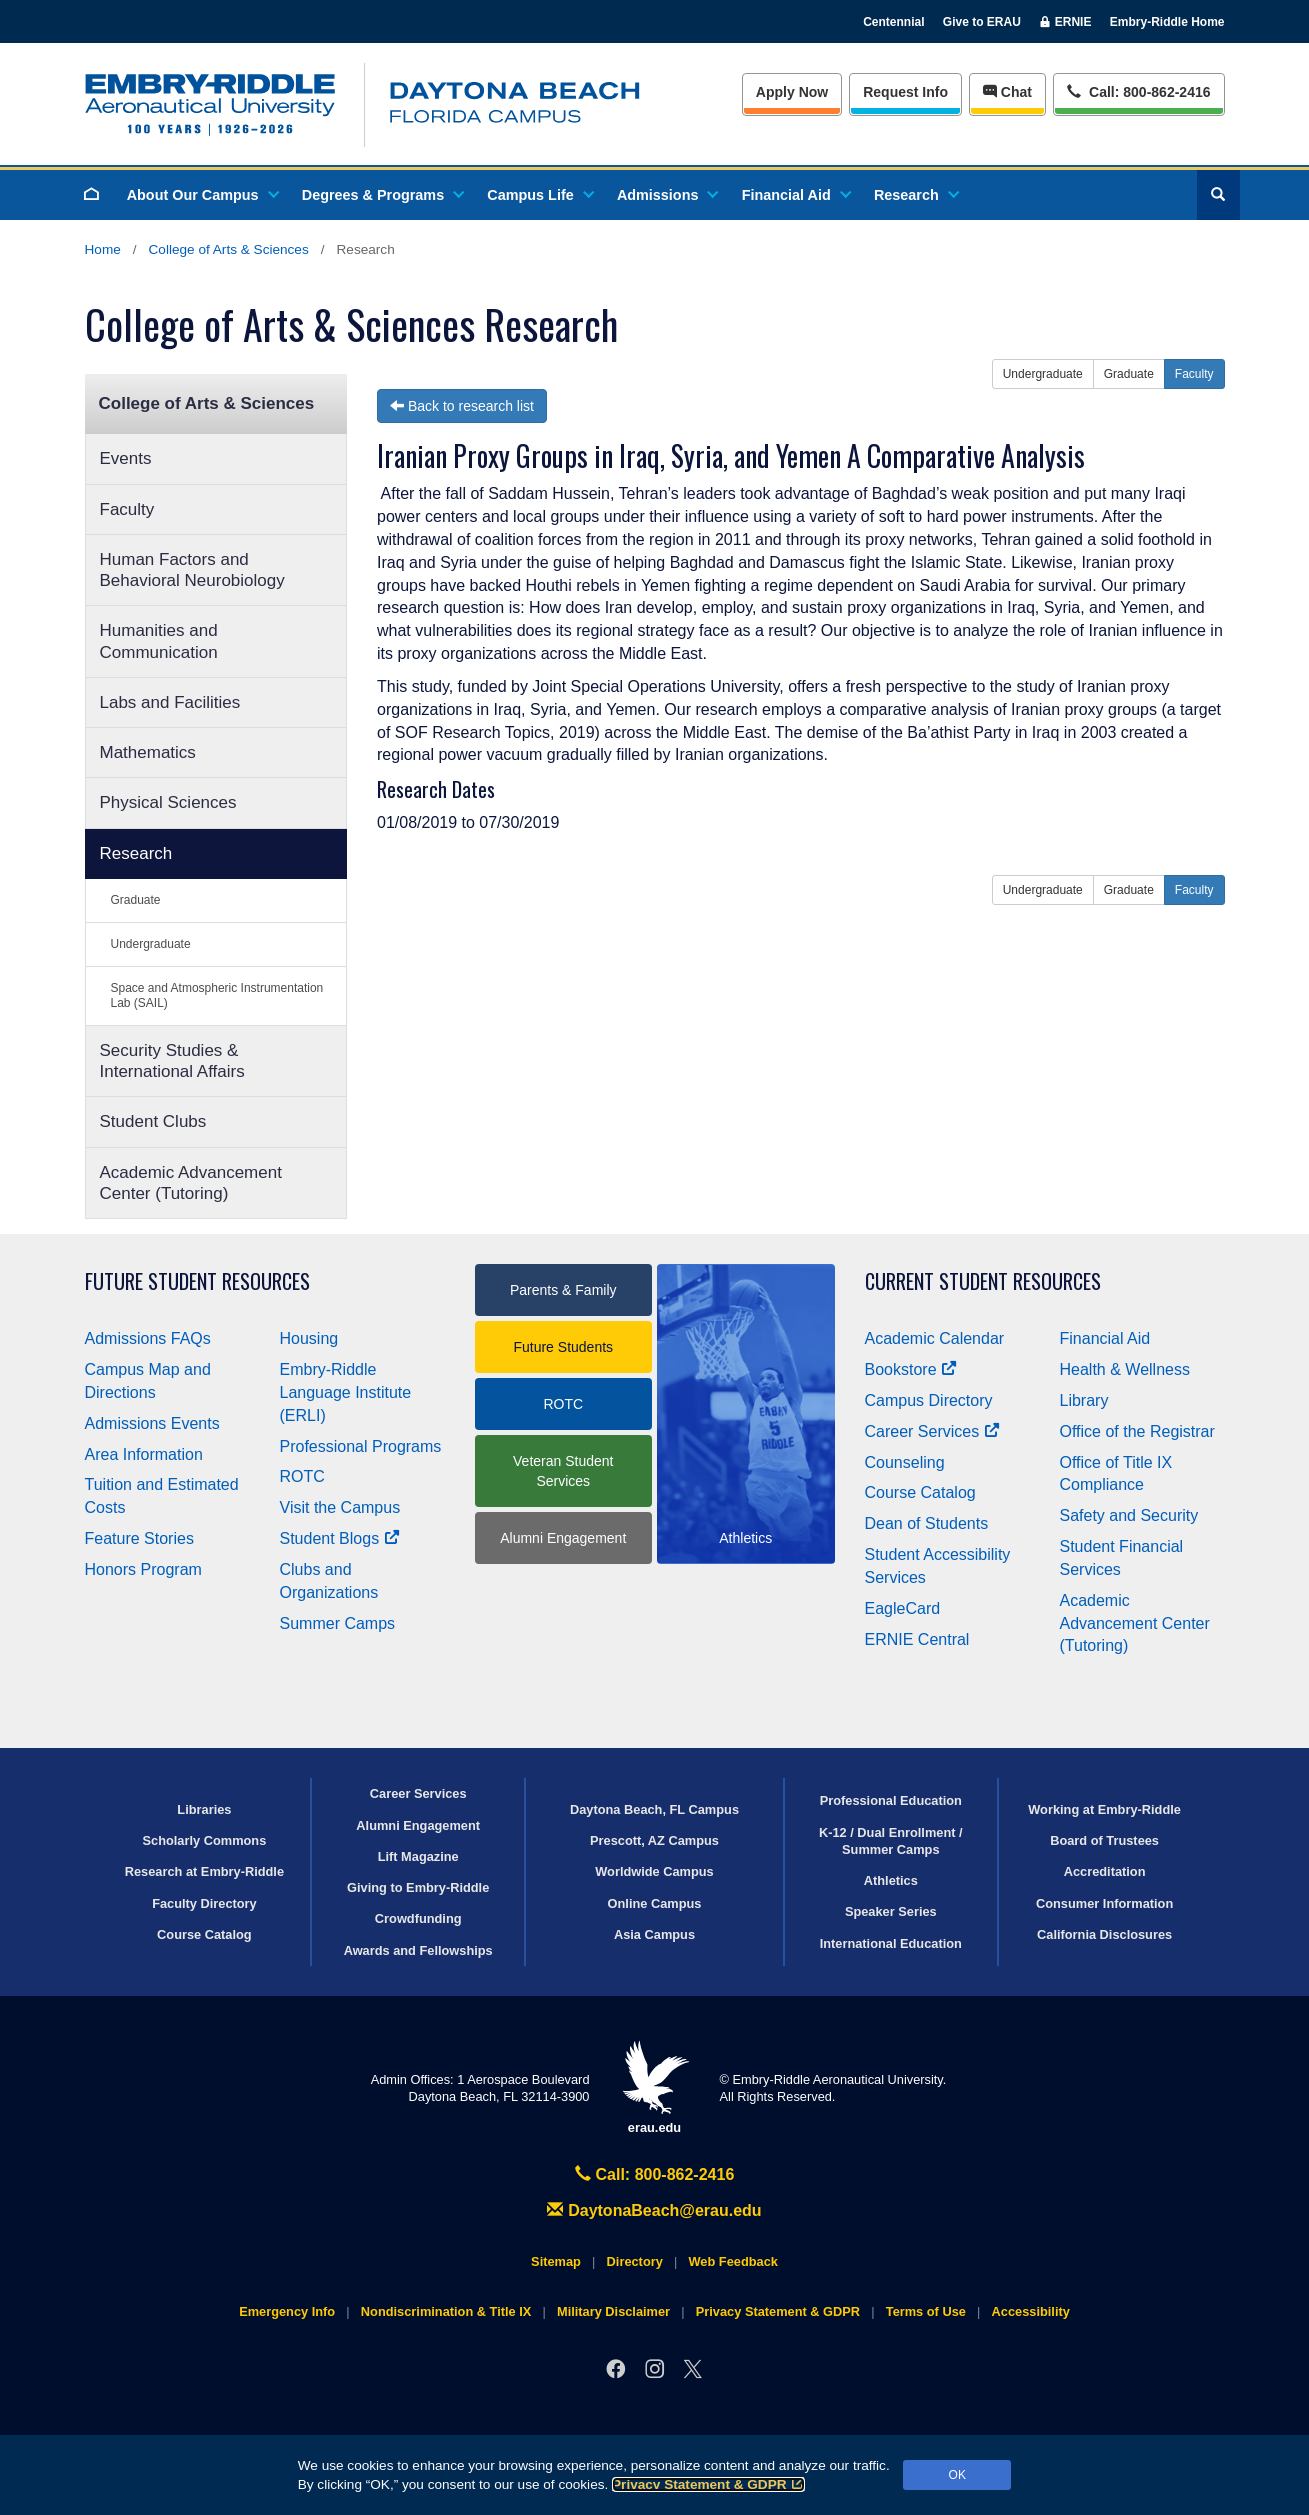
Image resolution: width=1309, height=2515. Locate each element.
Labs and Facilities (170, 702)
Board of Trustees (1104, 1840)
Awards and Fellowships (418, 1950)
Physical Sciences (168, 802)
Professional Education (891, 1800)
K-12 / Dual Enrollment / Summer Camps (891, 1841)
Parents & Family (563, 1290)
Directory (635, 2261)
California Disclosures (1104, 1934)
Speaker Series (891, 1911)
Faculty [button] (1194, 374)
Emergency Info (287, 2311)
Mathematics (148, 752)
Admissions (667, 195)
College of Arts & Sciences (229, 249)
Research (915, 195)
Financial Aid (795, 195)
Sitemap (556, 2261)
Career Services (933, 1431)
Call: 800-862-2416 (655, 2174)
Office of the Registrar (1137, 1431)
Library (1084, 1400)
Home (103, 249)
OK (957, 2475)
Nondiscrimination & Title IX (446, 2311)
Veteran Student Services (563, 1471)
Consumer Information (1104, 1903)
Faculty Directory (204, 1903)
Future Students (563, 1347)
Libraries (204, 1809)
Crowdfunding (418, 1918)
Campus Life (539, 195)
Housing (309, 1338)
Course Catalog (920, 1492)
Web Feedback (733, 2261)
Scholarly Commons (205, 1840)
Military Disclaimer (613, 2311)
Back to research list (462, 406)
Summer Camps (338, 1623)
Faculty (127, 509)
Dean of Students (927, 1523)
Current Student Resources (983, 1281)
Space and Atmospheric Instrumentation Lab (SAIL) (217, 995)
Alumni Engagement (563, 1538)
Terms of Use (926, 2311)
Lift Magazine (418, 1856)
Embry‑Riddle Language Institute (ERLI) (346, 1392)
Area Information (144, 1454)
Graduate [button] (1129, 374)
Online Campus (655, 1903)
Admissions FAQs (148, 1338)
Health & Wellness (1125, 1369)
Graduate (136, 900)
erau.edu (655, 2087)
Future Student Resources (197, 1281)
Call (1138, 90)
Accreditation (1105, 1871)
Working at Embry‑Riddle (1104, 1809)
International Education (891, 1943)
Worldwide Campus (654, 1871)
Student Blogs (340, 1538)
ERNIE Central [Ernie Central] (917, 1639)
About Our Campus (202, 195)
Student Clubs (153, 1121)
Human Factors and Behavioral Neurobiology (192, 570)
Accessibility (1031, 2311)
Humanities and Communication (159, 641)
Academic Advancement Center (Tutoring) (191, 1183)
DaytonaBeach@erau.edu (654, 2210)
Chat (1007, 92)
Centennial (893, 22)
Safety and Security (1129, 1515)
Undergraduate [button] (1043, 374)
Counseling (905, 1462)
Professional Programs (361, 1446)
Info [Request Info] (905, 92)
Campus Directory (929, 1400)
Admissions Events (152, 1423)
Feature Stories (139, 1538)
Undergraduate (151, 944)
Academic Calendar (935, 1338)
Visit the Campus (340, 1507)
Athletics (891, 1880)
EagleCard (903, 1608)
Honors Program (143, 1569)
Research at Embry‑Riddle (204, 1871)
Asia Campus (654, 1934)
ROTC (302, 1476)
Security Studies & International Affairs (172, 1061)
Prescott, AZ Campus (654, 1840)
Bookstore (911, 1369)
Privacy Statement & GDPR (708, 2484)
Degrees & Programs (382, 195)
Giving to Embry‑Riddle (418, 1887)
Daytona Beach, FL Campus (654, 1809)
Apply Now (792, 92)
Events (126, 458)
